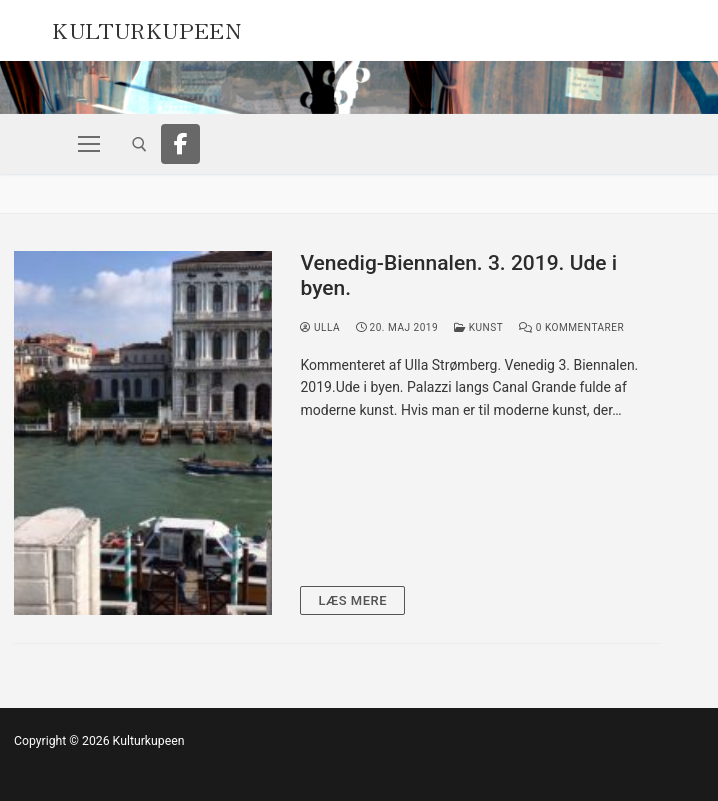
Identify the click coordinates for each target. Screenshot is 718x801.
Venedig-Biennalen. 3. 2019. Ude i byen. (458, 276)
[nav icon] (88, 144)
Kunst (478, 327)
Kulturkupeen (146, 28)
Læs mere (352, 600)
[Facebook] (181, 144)
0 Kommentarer (571, 327)
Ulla (320, 327)
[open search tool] (139, 144)
